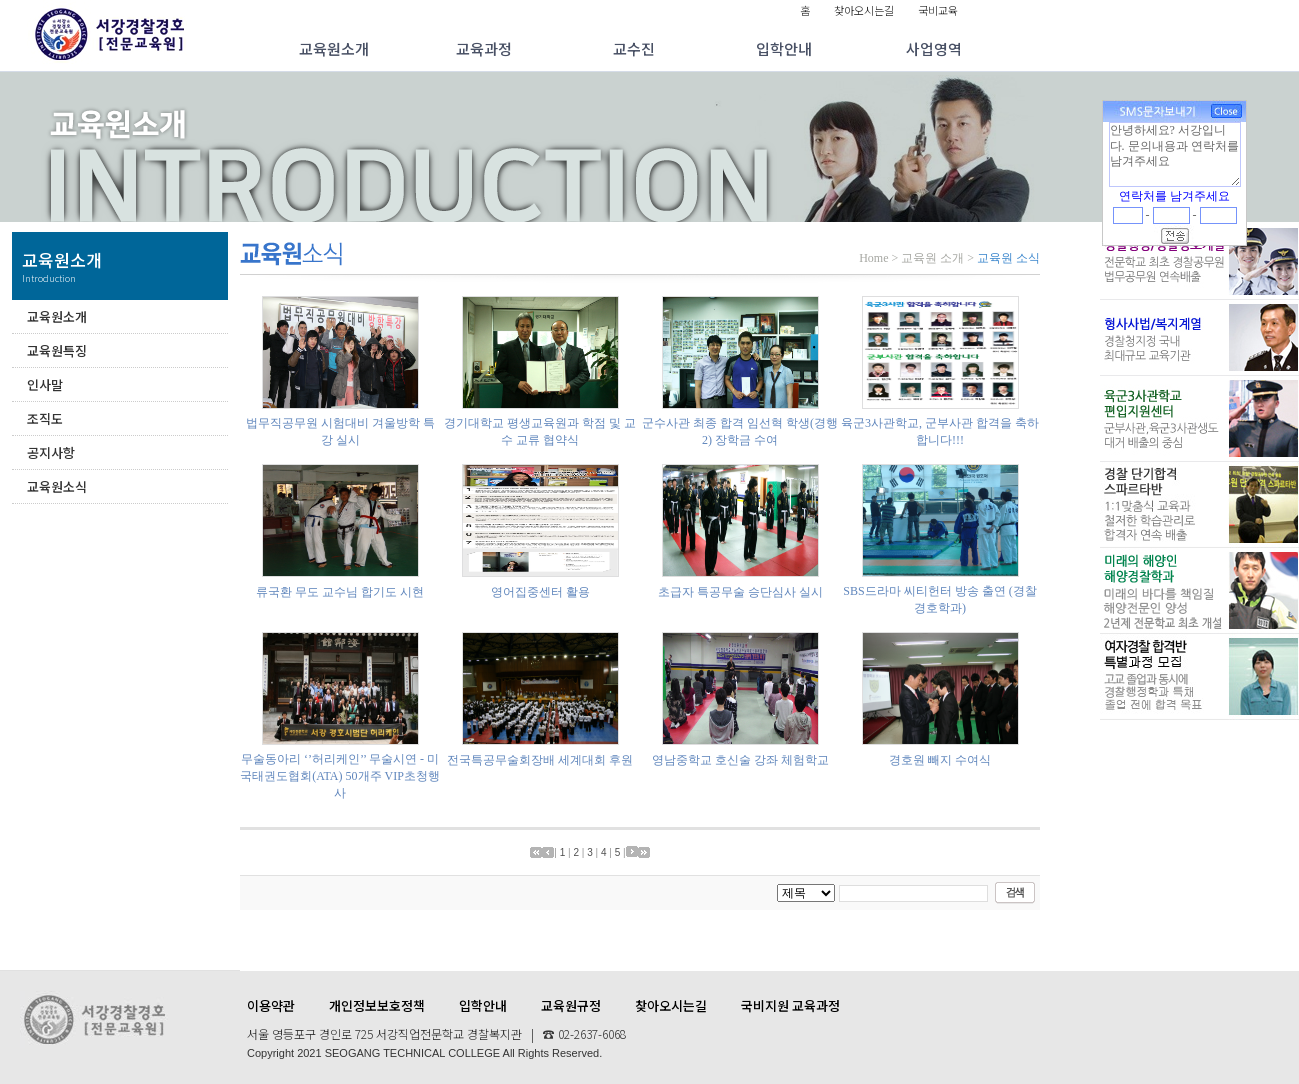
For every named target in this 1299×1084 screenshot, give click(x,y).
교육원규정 (571, 1005)
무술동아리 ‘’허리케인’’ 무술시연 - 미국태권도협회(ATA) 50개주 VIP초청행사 (340, 776)
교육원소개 (334, 48)
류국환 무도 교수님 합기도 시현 (340, 592)
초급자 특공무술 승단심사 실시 (740, 592)
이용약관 (271, 1005)
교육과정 (484, 48)
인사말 (45, 384)
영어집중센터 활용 (540, 592)
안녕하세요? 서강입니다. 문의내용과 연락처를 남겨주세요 (1175, 154)
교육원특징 (57, 350)
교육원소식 (57, 486)
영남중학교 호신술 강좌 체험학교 (740, 760)
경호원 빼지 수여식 (940, 760)
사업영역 (934, 48)
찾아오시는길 (864, 10)
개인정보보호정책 (377, 1005)
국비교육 (938, 10)
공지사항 (51, 452)
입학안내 (784, 48)
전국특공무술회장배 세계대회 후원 (540, 760)
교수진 (634, 48)
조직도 (45, 418)
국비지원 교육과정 (790, 1005)
